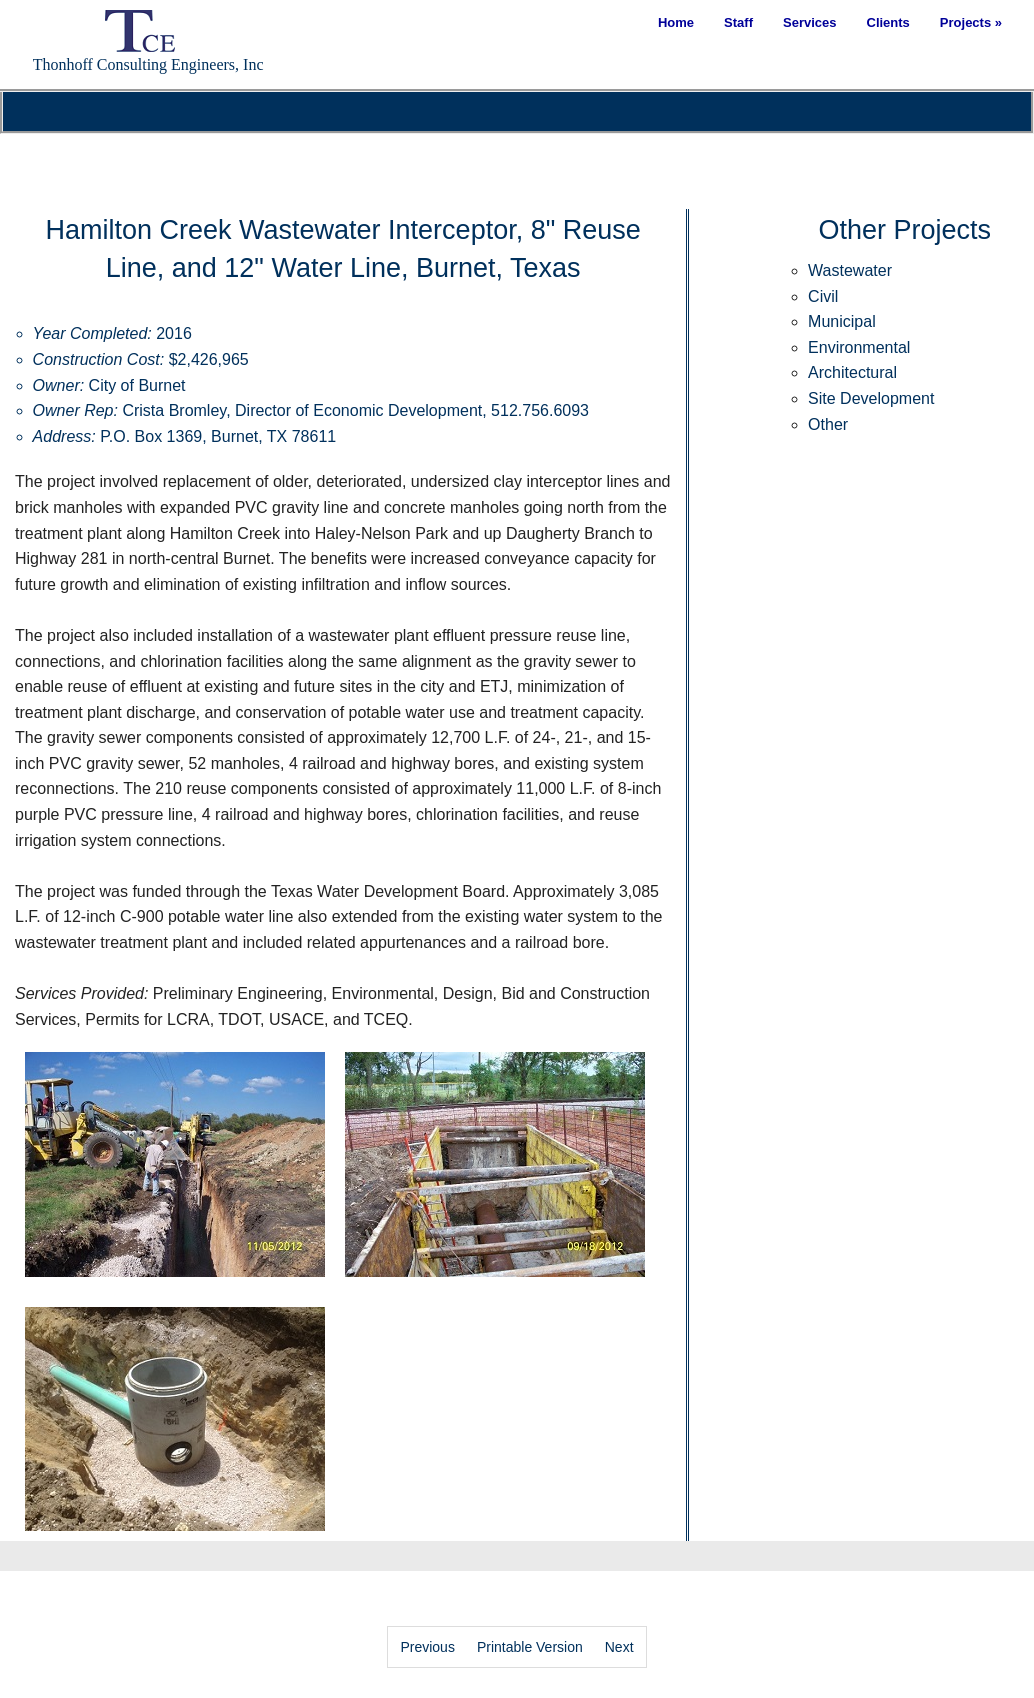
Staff (738, 22)
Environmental (859, 347)
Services (810, 22)
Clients (888, 22)
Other (828, 424)
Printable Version (530, 1647)
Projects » (971, 22)
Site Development (871, 398)
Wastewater (850, 270)
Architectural (852, 372)
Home (676, 22)
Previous (427, 1647)
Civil (823, 296)
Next (619, 1647)
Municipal (842, 321)
